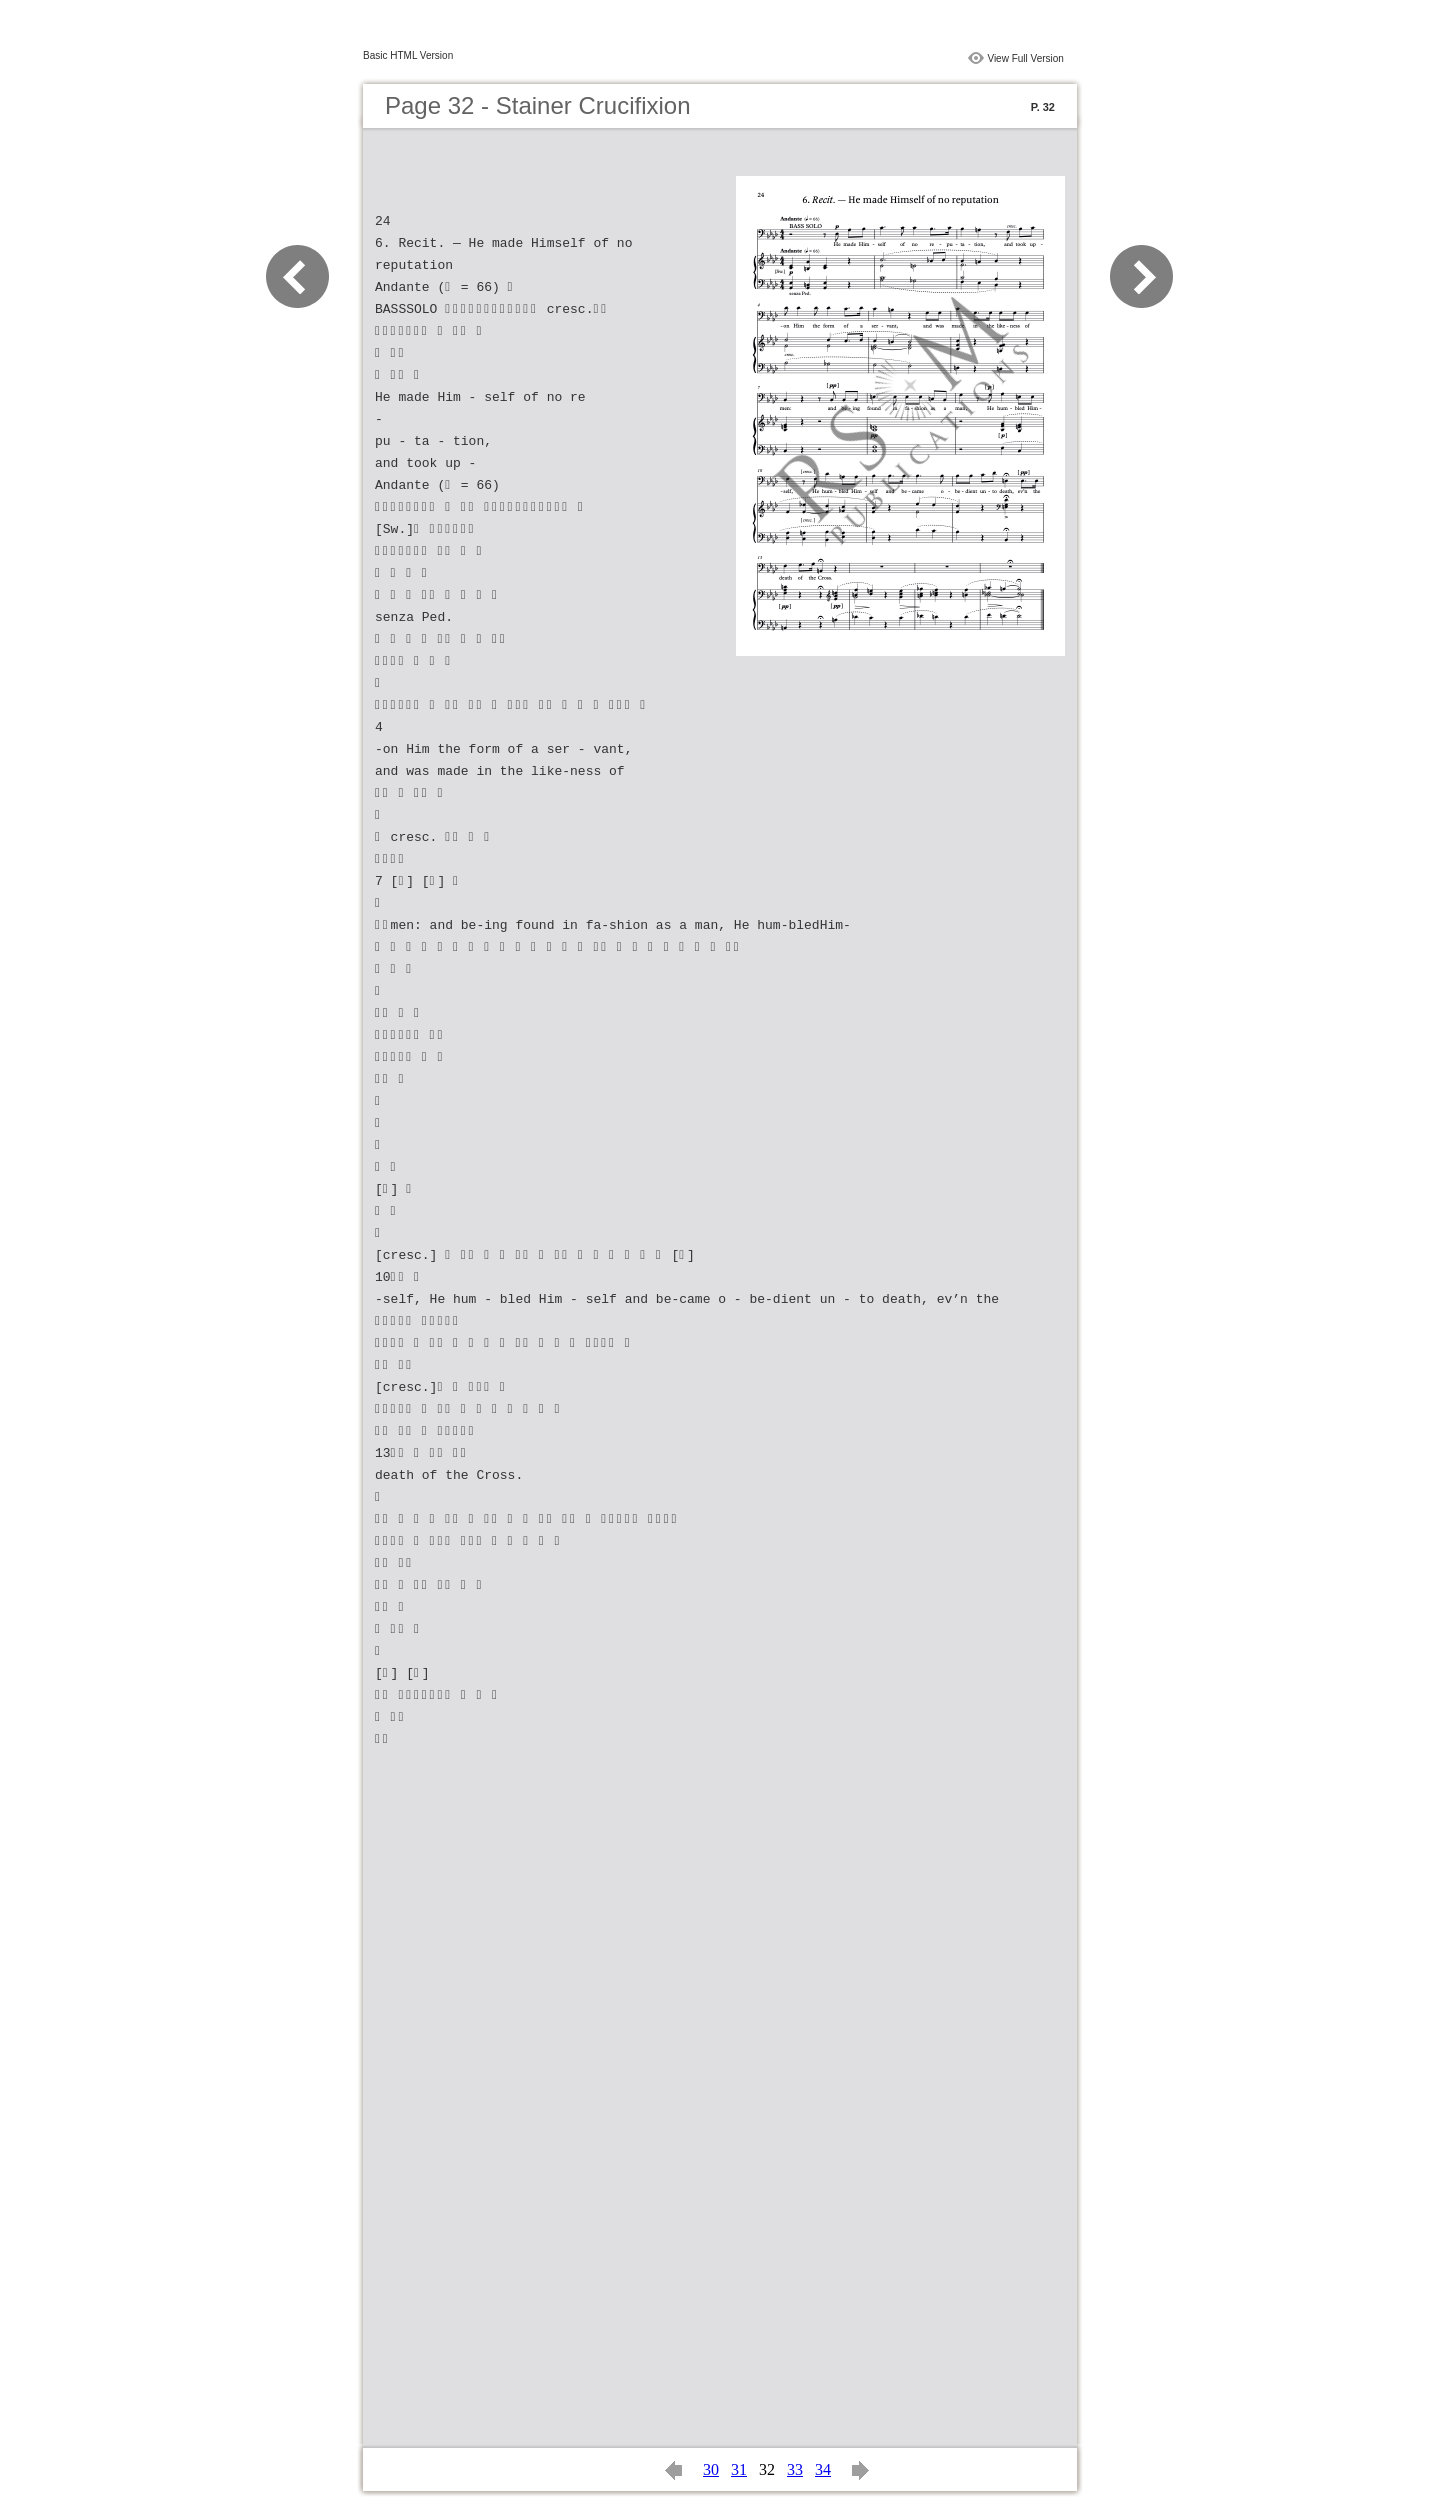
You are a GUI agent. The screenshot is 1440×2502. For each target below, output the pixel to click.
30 (711, 2469)
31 (739, 2469)
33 (795, 2469)
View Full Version (1025, 58)
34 (823, 2469)
